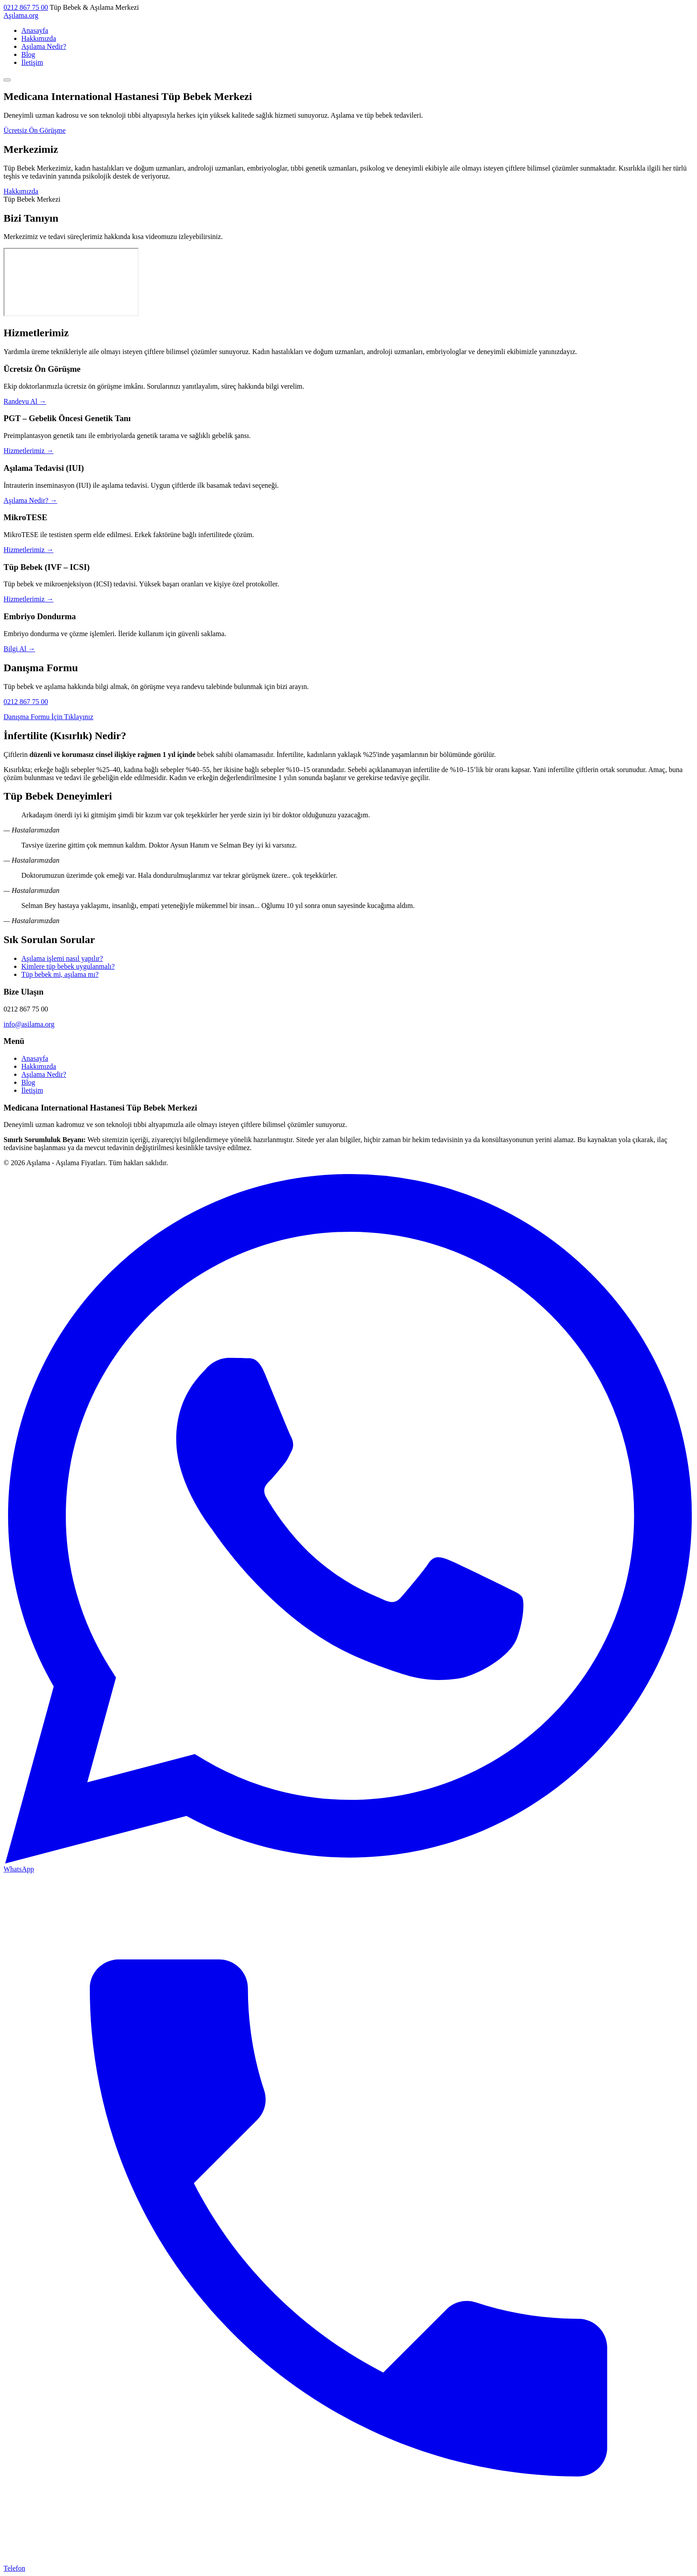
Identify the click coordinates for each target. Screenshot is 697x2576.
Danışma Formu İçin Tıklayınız (48, 717)
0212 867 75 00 (26, 7)
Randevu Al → (25, 401)
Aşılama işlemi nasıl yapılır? (62, 958)
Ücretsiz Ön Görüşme (35, 130)
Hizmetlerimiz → (28, 450)
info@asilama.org (29, 1024)
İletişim (32, 62)
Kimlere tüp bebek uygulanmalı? (68, 966)
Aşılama (21, 15)
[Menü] (7, 80)
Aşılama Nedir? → (30, 500)
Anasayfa (34, 30)
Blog (28, 54)
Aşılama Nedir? (43, 46)
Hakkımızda (38, 38)
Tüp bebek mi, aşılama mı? (60, 974)
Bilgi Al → (19, 649)
